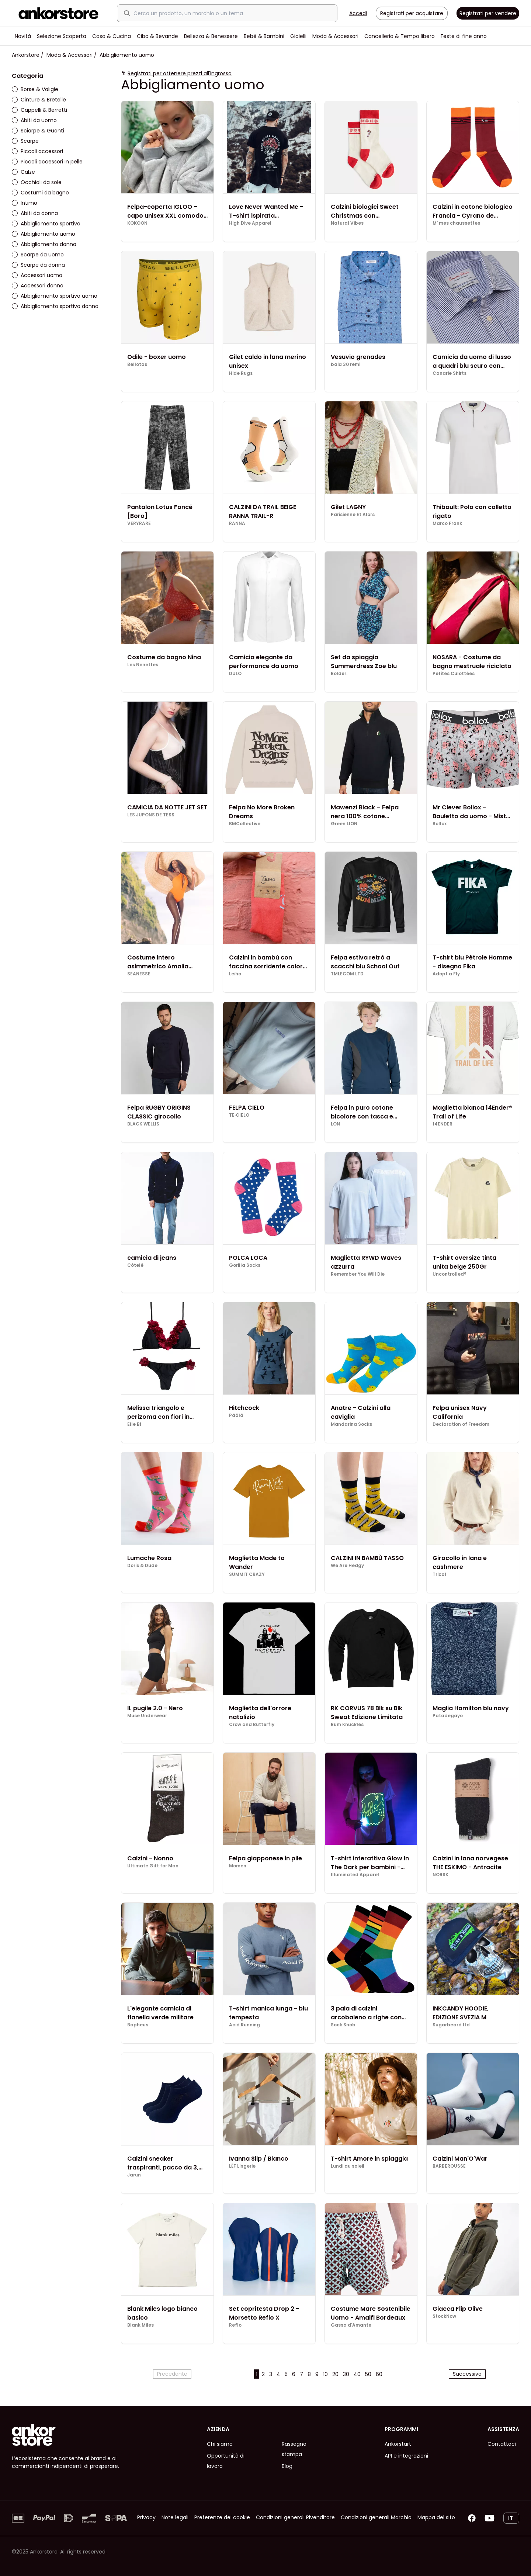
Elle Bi (134, 1424)
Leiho (235, 974)
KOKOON (137, 223)
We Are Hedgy (347, 1566)
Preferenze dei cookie (222, 2517)
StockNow (444, 2316)
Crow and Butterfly (251, 1725)
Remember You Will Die (358, 1274)
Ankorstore (25, 55)
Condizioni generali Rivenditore (295, 2517)
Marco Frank (447, 523)
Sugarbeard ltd (451, 2025)
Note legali (175, 2517)
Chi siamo (220, 2444)
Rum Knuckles (347, 1725)
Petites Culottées (454, 674)
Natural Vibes (347, 223)
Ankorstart (398, 2444)
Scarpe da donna (38, 265)
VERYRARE (139, 523)
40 (357, 2374)
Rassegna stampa (294, 2449)
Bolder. (339, 674)
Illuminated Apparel (355, 1875)
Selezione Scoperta (61, 36)
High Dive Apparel (250, 223)
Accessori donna (37, 285)
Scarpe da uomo (38, 254)
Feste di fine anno (464, 36)
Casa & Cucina (111, 36)
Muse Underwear (147, 1716)
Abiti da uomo (34, 120)
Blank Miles (140, 2325)
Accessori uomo (37, 275)
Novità (23, 36)
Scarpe (25, 141)
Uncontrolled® (449, 1274)
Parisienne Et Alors (353, 515)
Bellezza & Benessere (211, 36)
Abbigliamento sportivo (46, 224)
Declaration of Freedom (461, 1424)
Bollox (440, 824)
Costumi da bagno (40, 193)
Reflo (235, 2325)
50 (368, 2374)
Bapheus (137, 2025)
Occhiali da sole (37, 182)
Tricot (440, 1574)
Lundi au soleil (347, 2166)
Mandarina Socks (351, 1424)
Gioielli (298, 36)
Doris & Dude (142, 1566)
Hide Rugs (241, 373)
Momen (237, 1866)
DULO (235, 674)
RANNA (237, 523)
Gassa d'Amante (351, 2325)
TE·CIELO (239, 1115)
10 (325, 2374)
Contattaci (501, 2444)
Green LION (344, 824)
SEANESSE (138, 974)
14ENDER (442, 1124)
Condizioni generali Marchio (376, 2517)
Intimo (24, 203)
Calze (23, 172)
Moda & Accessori (335, 36)
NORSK (440, 1875)
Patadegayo (448, 1716)
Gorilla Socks (244, 1265)
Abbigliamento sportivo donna (55, 306)
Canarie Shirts (449, 373)
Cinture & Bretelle (39, 100)
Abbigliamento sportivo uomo (54, 296)
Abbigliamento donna (44, 244)
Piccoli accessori (37, 151)
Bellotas (137, 364)
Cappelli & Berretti (39, 110)
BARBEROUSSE (449, 2166)
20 (335, 2374)
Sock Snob (343, 2025)
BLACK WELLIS (143, 1124)
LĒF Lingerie (242, 2166)
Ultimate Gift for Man (152, 1866)
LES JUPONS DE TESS (150, 815)
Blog (287, 2466)
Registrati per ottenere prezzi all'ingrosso (180, 73)
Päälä (236, 1415)
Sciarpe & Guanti (38, 131)
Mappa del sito (436, 2517)
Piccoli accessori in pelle (47, 162)
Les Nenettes (142, 665)
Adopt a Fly (446, 974)
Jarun (134, 2175)
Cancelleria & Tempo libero (399, 36)
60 (379, 2374)
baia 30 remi (345, 364)
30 (346, 2374)
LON (335, 1124)
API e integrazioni (406, 2455)
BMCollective (244, 824)
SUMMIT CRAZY (247, 1574)
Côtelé (135, 1265)
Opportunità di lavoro (225, 2461)
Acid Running (244, 2025)
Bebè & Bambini (264, 36)
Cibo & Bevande (157, 36)
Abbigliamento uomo (43, 234)
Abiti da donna (35, 213)
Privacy (146, 2517)
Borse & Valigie (35, 89)
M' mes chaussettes (456, 223)
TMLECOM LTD (347, 974)
